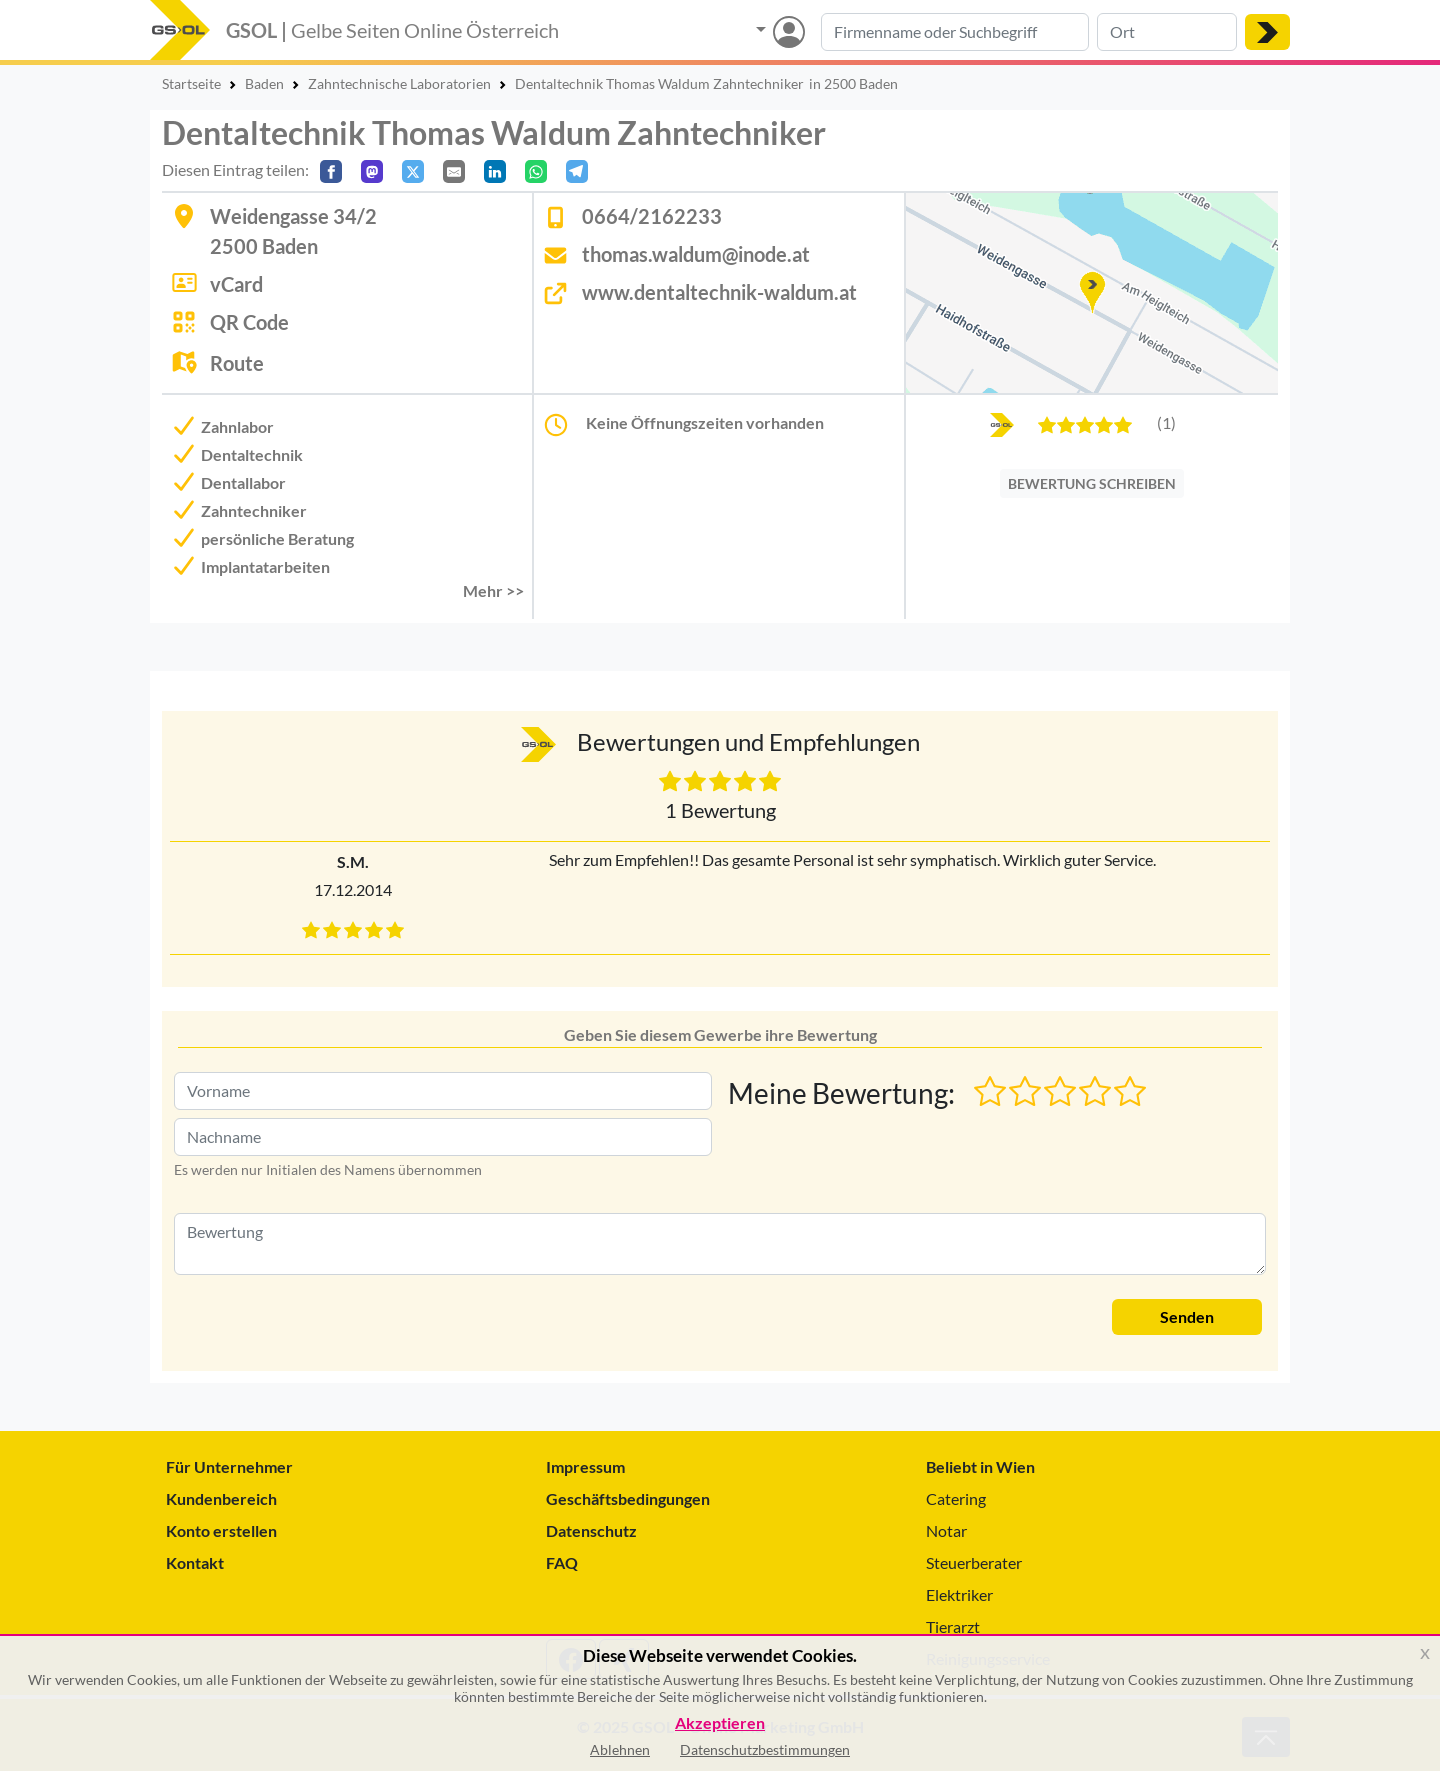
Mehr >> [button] (493, 590)
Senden (1187, 1316)
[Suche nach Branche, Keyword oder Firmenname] (955, 32)
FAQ (562, 1562)
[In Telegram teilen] (577, 171)
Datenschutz (591, 1530)
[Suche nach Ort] (1167, 32)
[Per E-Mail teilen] (454, 171)
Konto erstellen (221, 1530)
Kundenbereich (221, 1498)
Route (237, 363)
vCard (236, 284)
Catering (956, 1498)
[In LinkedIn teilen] (495, 171)
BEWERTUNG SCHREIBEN (1092, 483)
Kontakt (195, 1562)
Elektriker (959, 1594)
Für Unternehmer (229, 1466)
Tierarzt (953, 1626)
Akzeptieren (720, 1723)
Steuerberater (974, 1562)
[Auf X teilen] (413, 171)
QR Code (249, 322)
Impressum (585, 1466)
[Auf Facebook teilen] (331, 171)
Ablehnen (620, 1749)
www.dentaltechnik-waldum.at (719, 292)
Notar (946, 1530)
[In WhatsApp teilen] (536, 171)
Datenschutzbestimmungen (765, 1749)
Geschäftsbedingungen (628, 1498)
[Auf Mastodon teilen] (372, 171)
